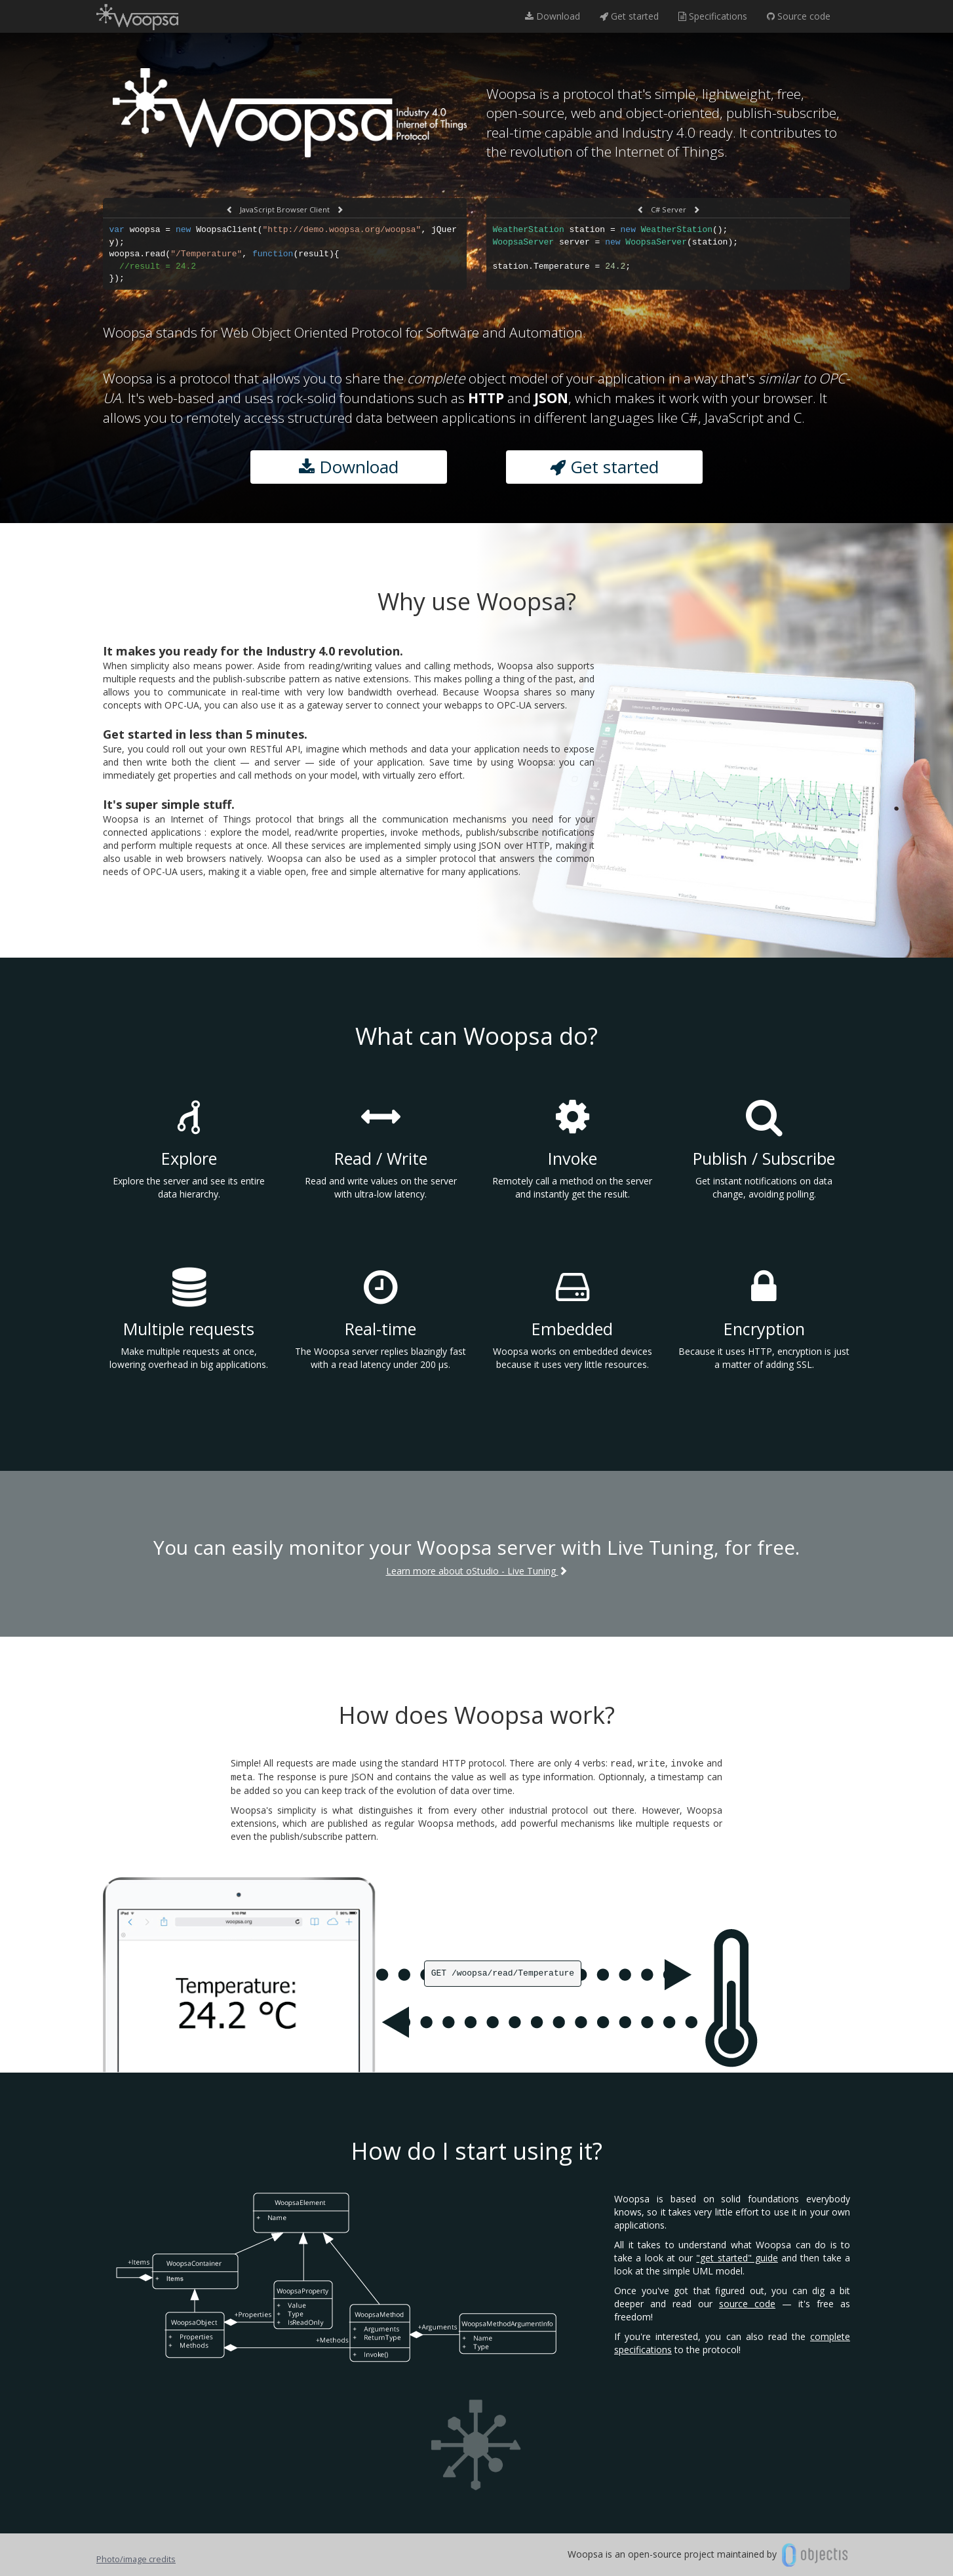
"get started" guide (737, 2258)
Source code (798, 16)
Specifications (712, 16)
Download (552, 16)
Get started (629, 16)
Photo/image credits (136, 2559)
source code (747, 2303)
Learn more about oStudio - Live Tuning (477, 1571)
